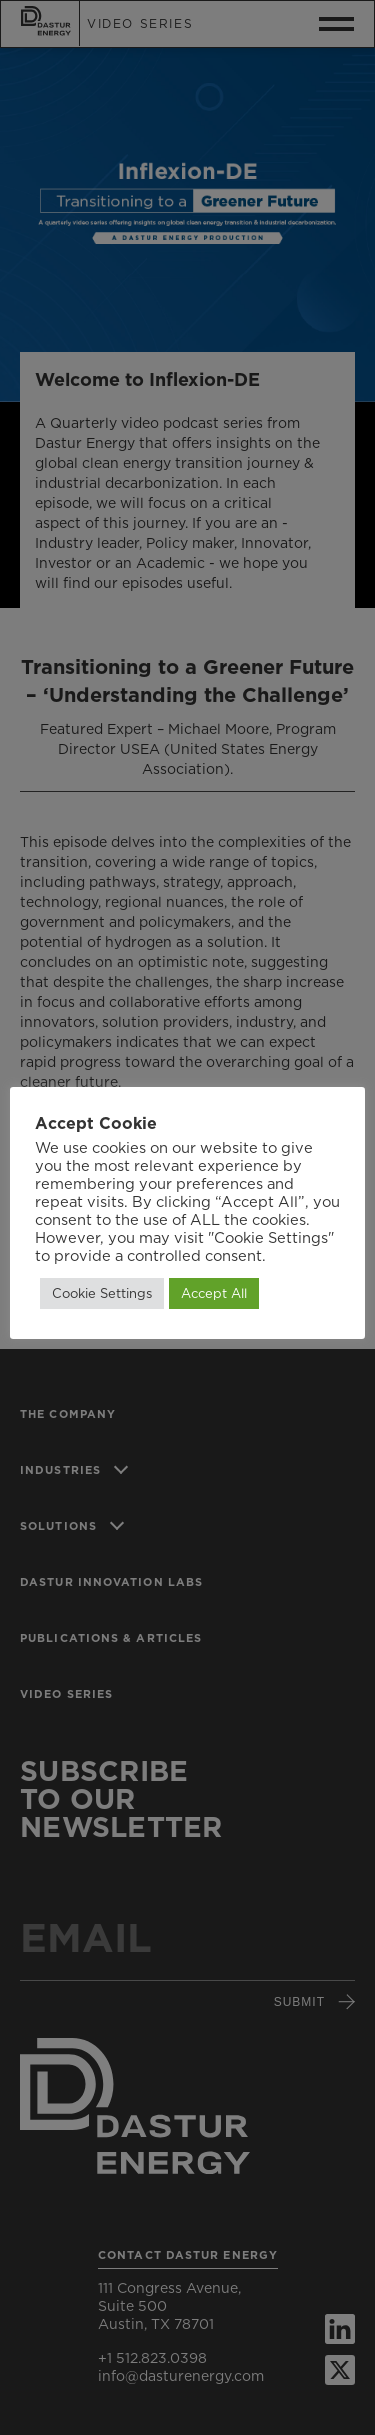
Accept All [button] (214, 1293)
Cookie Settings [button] (102, 1293)
